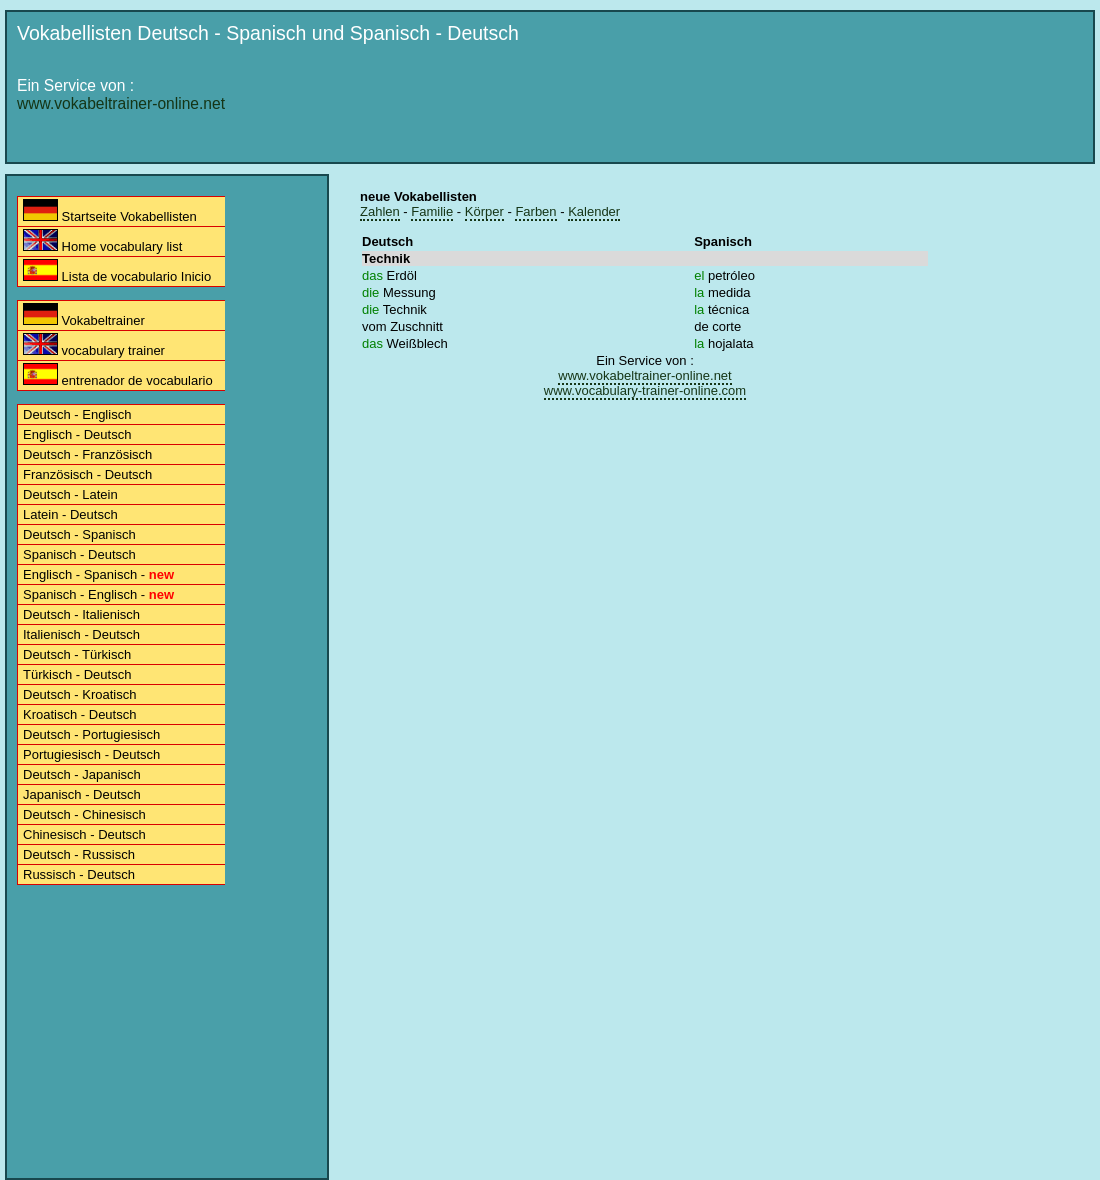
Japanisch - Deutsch (82, 794)
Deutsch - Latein (70, 494)
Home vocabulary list (102, 241)
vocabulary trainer (94, 345)
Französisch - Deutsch (87, 474)
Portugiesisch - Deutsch (91, 754)
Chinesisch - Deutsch (84, 834)
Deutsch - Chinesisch (84, 814)
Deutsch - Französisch (87, 454)
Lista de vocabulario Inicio (117, 271)
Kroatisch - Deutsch (79, 714)
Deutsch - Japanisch (82, 774)
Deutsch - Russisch (79, 854)
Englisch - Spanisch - (98, 574)
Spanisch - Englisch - (98, 594)
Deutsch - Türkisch (77, 654)
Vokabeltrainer (84, 315)
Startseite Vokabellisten (110, 211)
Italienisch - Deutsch (81, 634)
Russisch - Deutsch (79, 874)
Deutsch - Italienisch (81, 614)
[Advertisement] (639, 202)
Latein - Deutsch (70, 514)
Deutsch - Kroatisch (79, 694)
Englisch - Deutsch (77, 434)
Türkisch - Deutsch (77, 674)
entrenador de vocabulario (118, 375)
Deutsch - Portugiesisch (91, 734)
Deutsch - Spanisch (79, 534)
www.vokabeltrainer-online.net (121, 103)
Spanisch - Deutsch (79, 554)
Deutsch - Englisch (77, 414)
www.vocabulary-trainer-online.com (645, 390)
